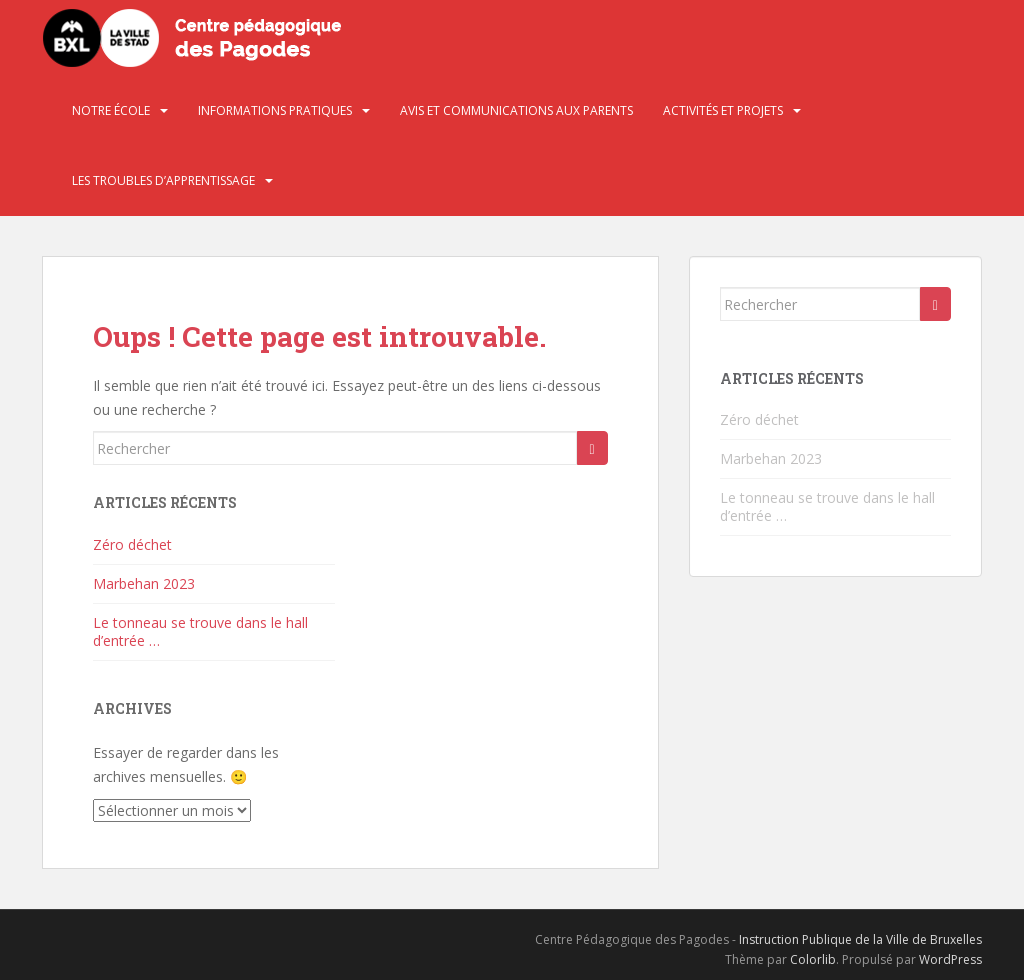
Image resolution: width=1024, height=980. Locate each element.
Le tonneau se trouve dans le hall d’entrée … (200, 631)
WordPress (950, 959)
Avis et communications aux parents (516, 110)
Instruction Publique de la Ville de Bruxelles (860, 939)
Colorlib (813, 959)
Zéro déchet (132, 544)
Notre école (111, 110)
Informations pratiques (275, 110)
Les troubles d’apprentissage (163, 180)
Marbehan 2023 (144, 583)
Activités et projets (723, 110)
